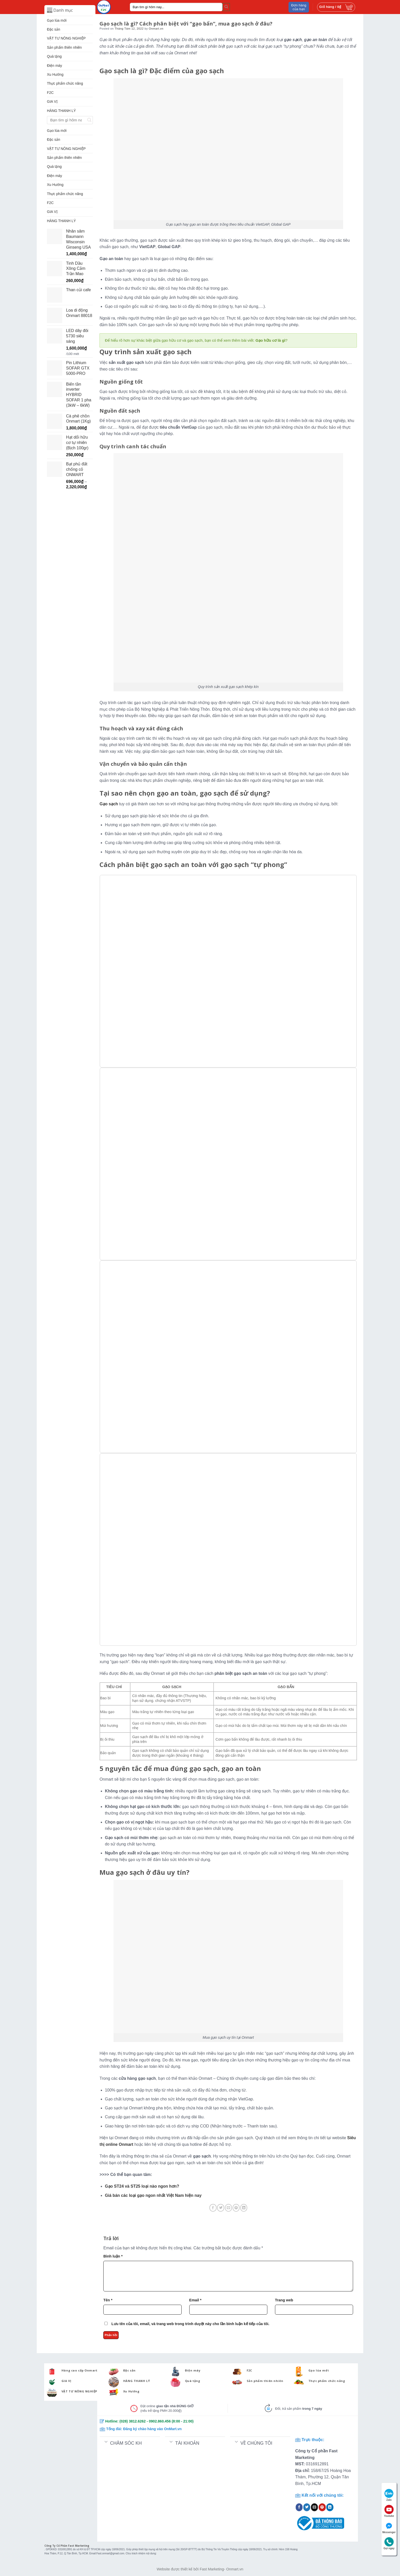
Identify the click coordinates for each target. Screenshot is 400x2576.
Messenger (389, 2527)
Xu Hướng (55, 74)
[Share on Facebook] (213, 2208)
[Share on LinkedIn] (243, 2208)
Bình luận (112, 2256)
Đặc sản (53, 29)
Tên (107, 2300)
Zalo (389, 2495)
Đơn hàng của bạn (298, 7)
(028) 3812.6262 (132, 2421)
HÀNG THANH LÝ (61, 111)
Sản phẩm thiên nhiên (64, 47)
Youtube (389, 2511)
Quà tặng (54, 56)
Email (195, 2300)
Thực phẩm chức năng (65, 83)
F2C (50, 93)
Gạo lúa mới (57, 20)
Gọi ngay (389, 2543)
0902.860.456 (160, 2421)
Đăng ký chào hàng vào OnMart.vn (152, 2429)
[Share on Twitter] (220, 2208)
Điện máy (54, 65)
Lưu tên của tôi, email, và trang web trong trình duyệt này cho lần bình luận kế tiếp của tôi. (190, 2324)
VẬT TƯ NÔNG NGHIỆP (66, 38)
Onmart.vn (156, 28)
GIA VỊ (52, 101)
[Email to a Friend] (228, 2208)
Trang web (284, 2300)
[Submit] (226, 7)
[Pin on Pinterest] (236, 2208)
